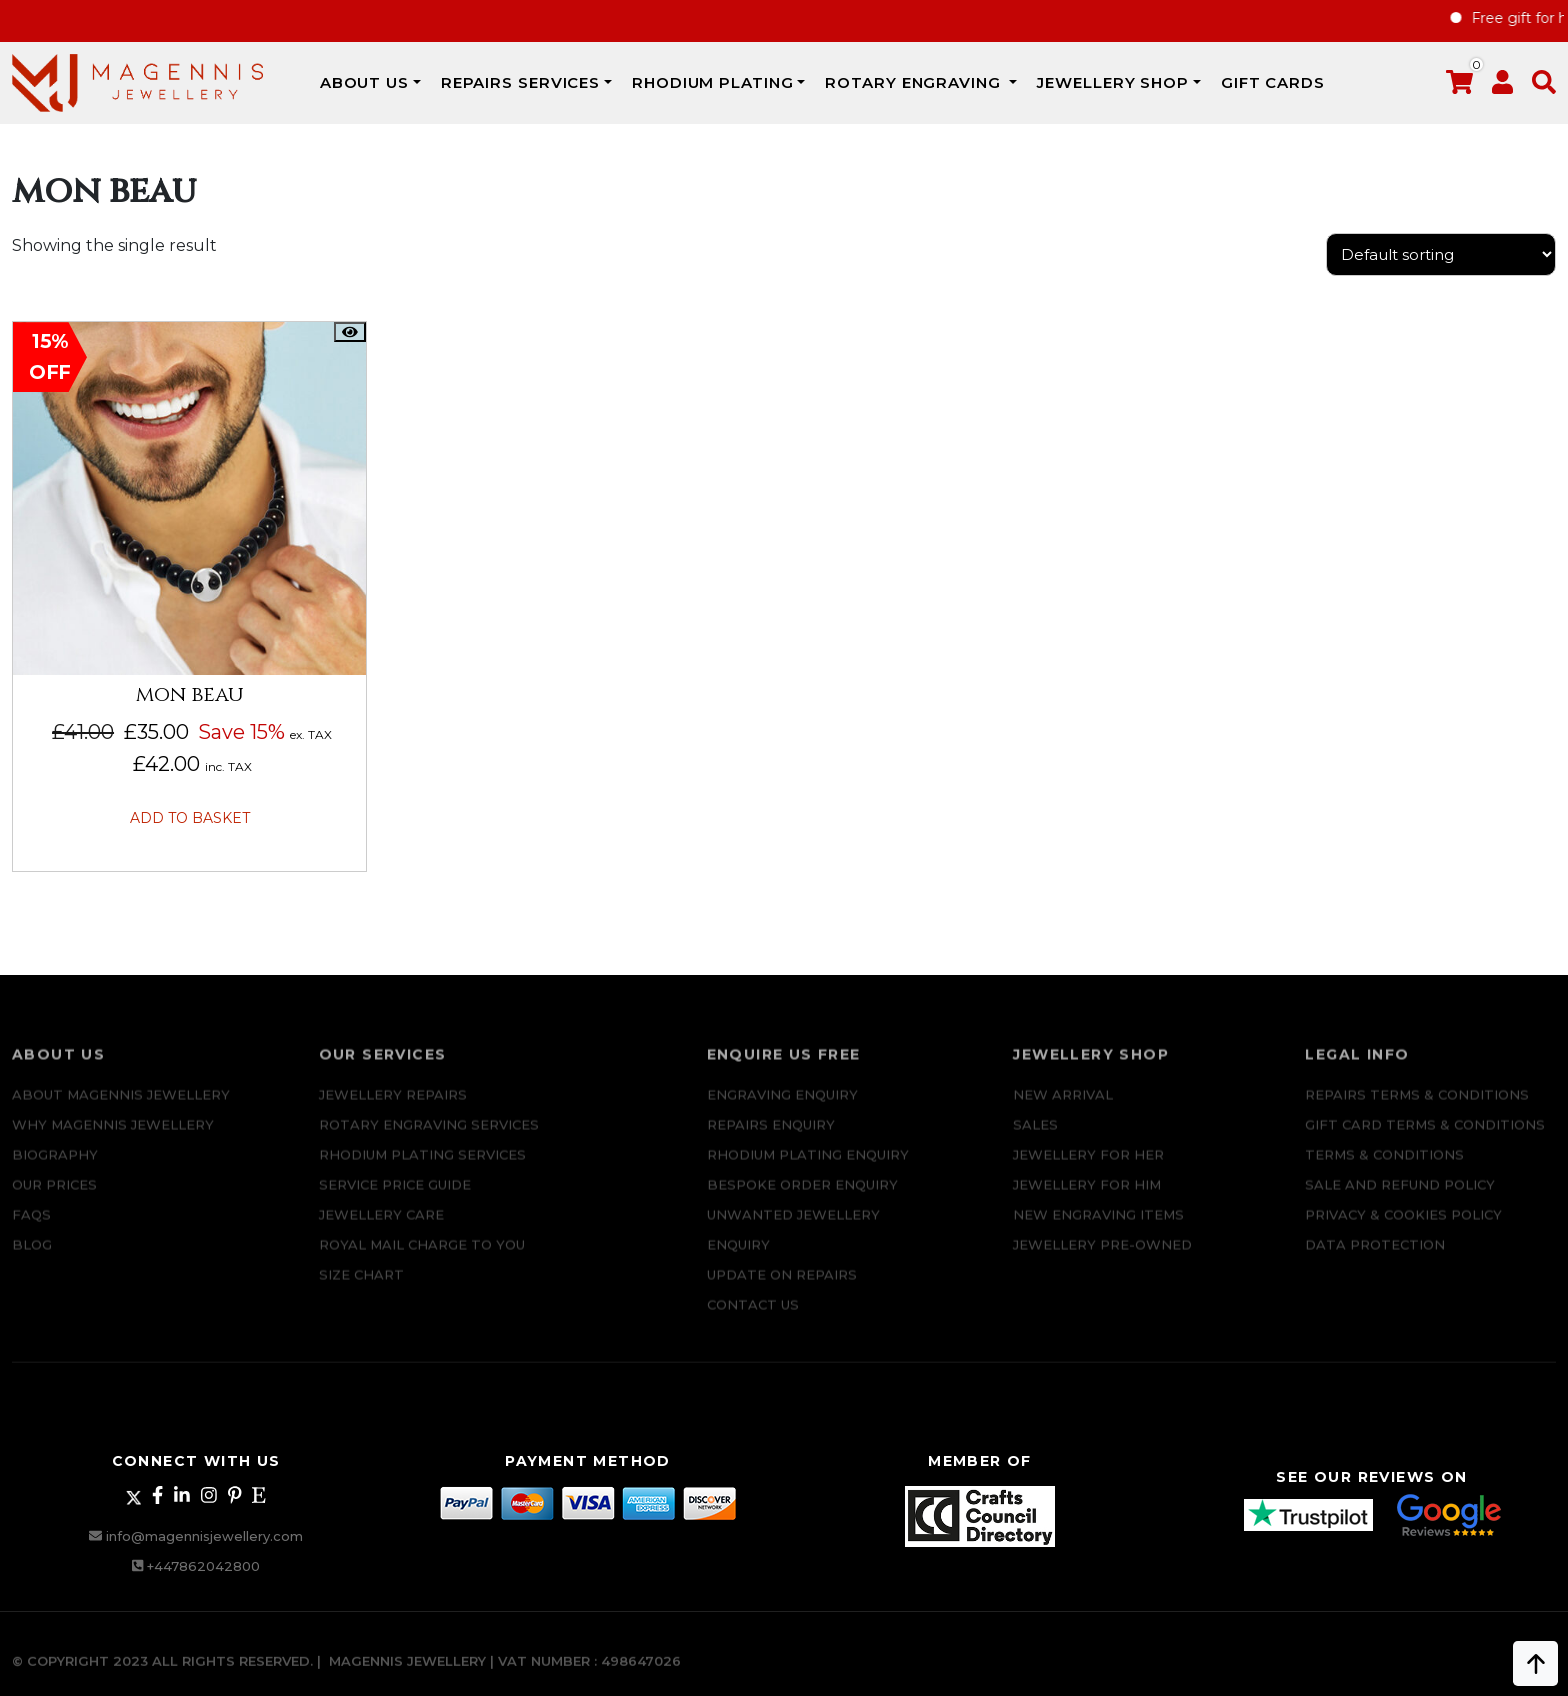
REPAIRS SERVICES (520, 82)
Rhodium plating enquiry (808, 1168)
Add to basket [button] (190, 818)
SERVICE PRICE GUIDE (395, 1198)
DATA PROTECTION (1375, 1258)
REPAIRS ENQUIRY (771, 1138)
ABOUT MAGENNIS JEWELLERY (121, 1108)
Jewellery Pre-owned (1102, 1258)
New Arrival (1063, 1108)
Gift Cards (1273, 82)
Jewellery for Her (1088, 1168)
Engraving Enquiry (782, 1108)
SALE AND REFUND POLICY (1400, 1198)
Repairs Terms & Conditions (1417, 1108)
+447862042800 (203, 1566)
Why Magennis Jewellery (113, 1138)
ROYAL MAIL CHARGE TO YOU (422, 1258)
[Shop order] (1441, 254)
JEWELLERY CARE (381, 1228)
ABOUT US (364, 82)
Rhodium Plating (713, 82)
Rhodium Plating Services (422, 1168)
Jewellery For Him (1087, 1198)
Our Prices (54, 1198)
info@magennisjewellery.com (204, 1536)
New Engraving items (1098, 1228)
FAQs (31, 1228)
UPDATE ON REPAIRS (782, 1288)
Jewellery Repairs (393, 1108)
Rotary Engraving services (429, 1138)
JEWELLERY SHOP (1113, 82)
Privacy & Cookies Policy (1403, 1228)
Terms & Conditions (1384, 1168)
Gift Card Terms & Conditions (1425, 1138)
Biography (55, 1168)
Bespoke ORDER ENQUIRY (802, 1198)
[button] (1544, 86)
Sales (1035, 1138)
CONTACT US (753, 1318)
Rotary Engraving (915, 82)
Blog (32, 1258)
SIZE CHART (361, 1288)
